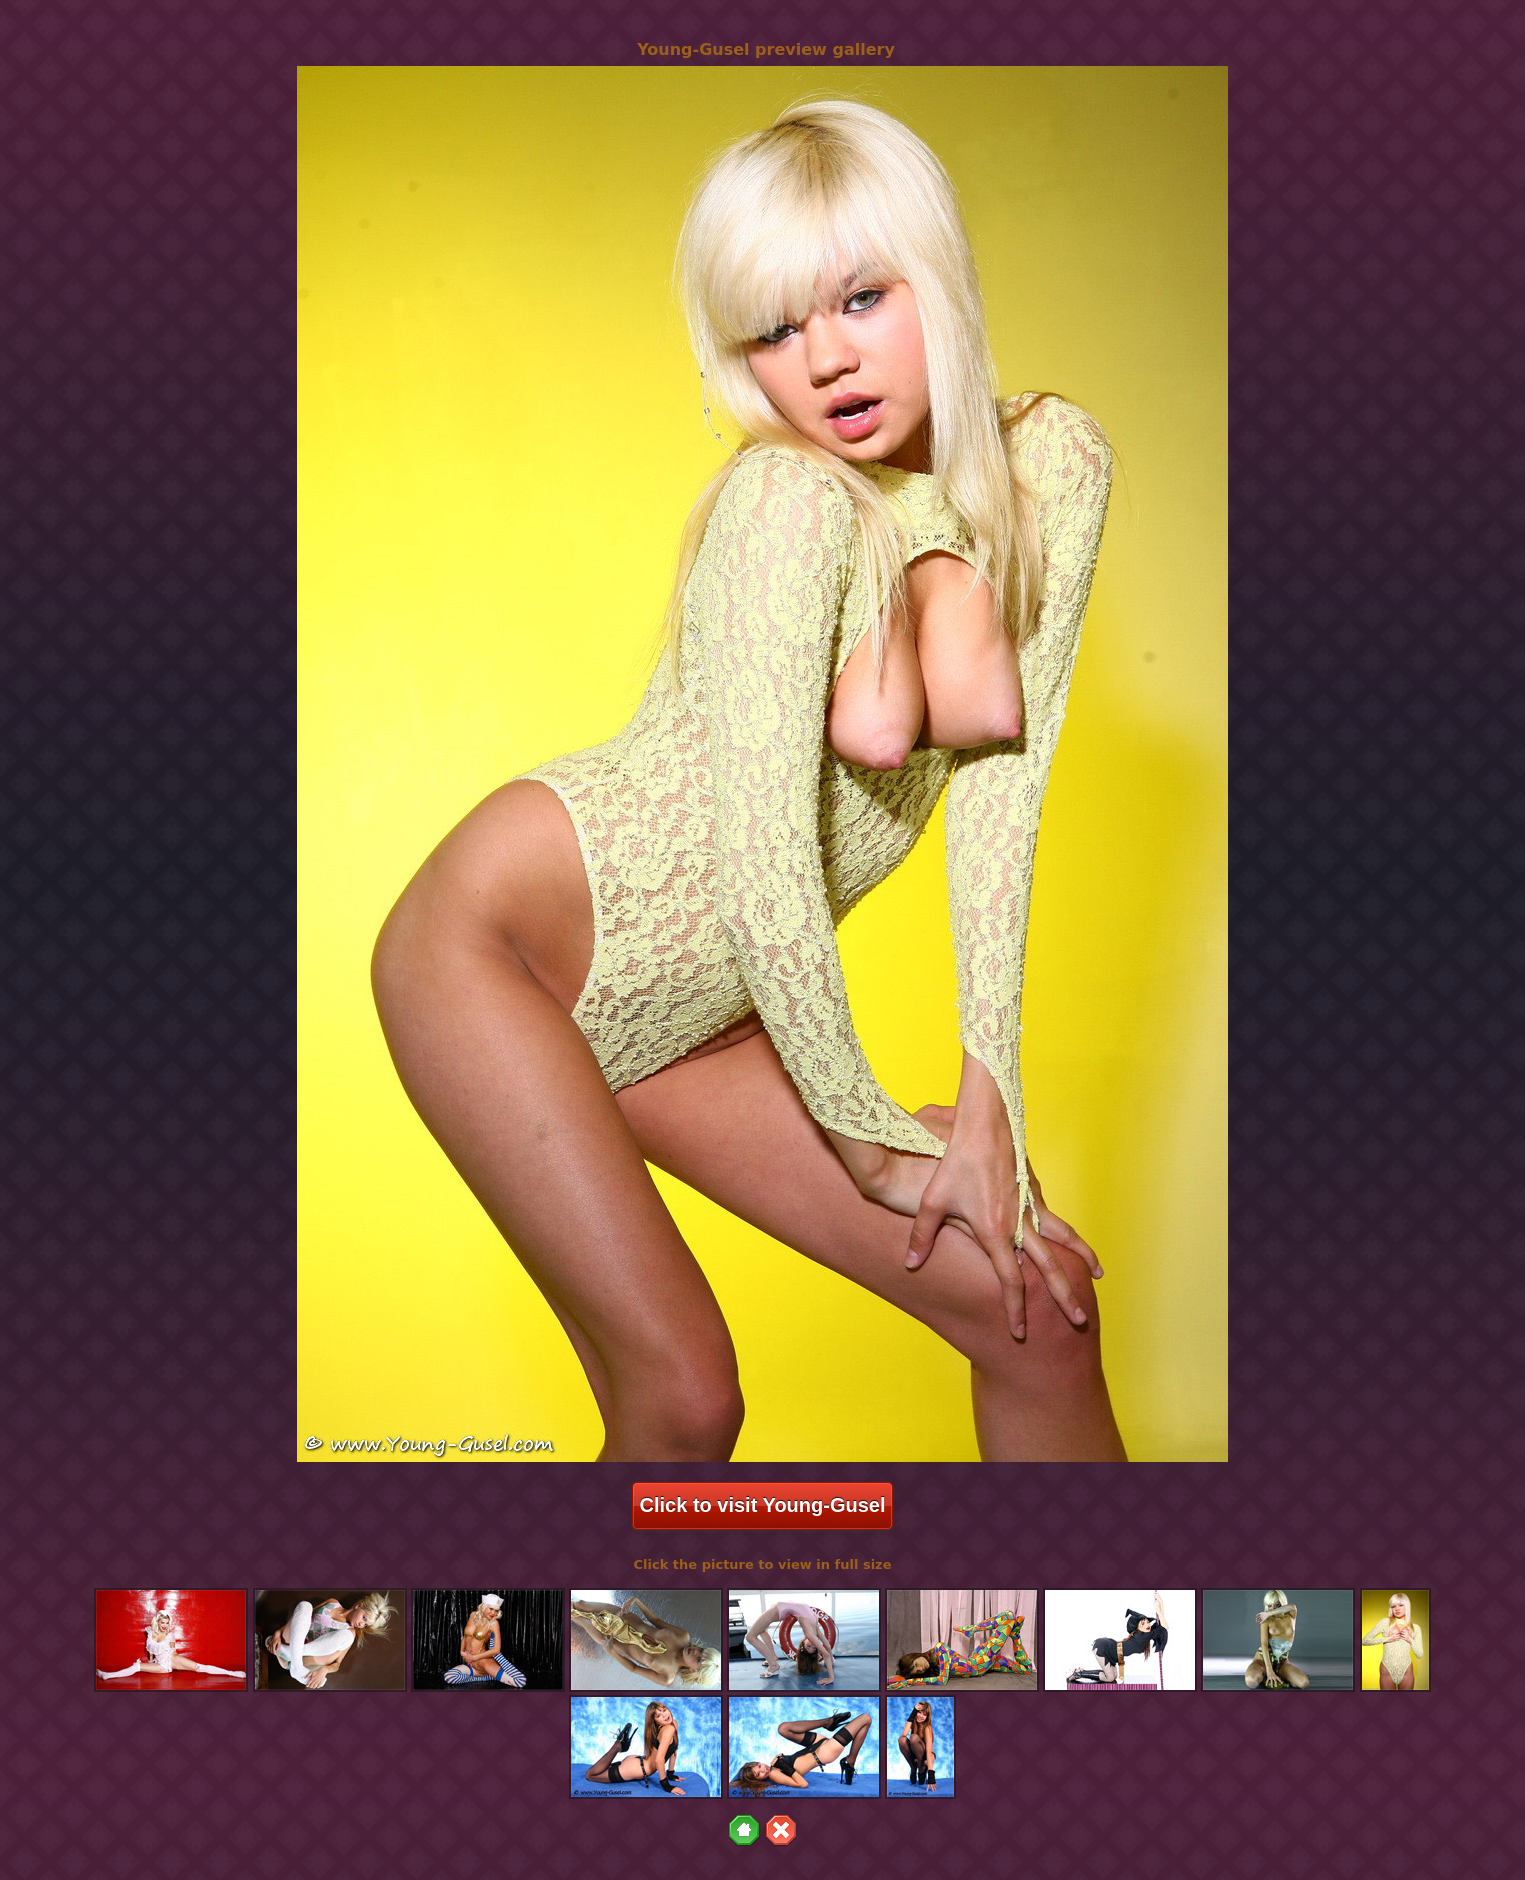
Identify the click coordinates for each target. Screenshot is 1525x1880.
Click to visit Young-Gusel (763, 1505)
